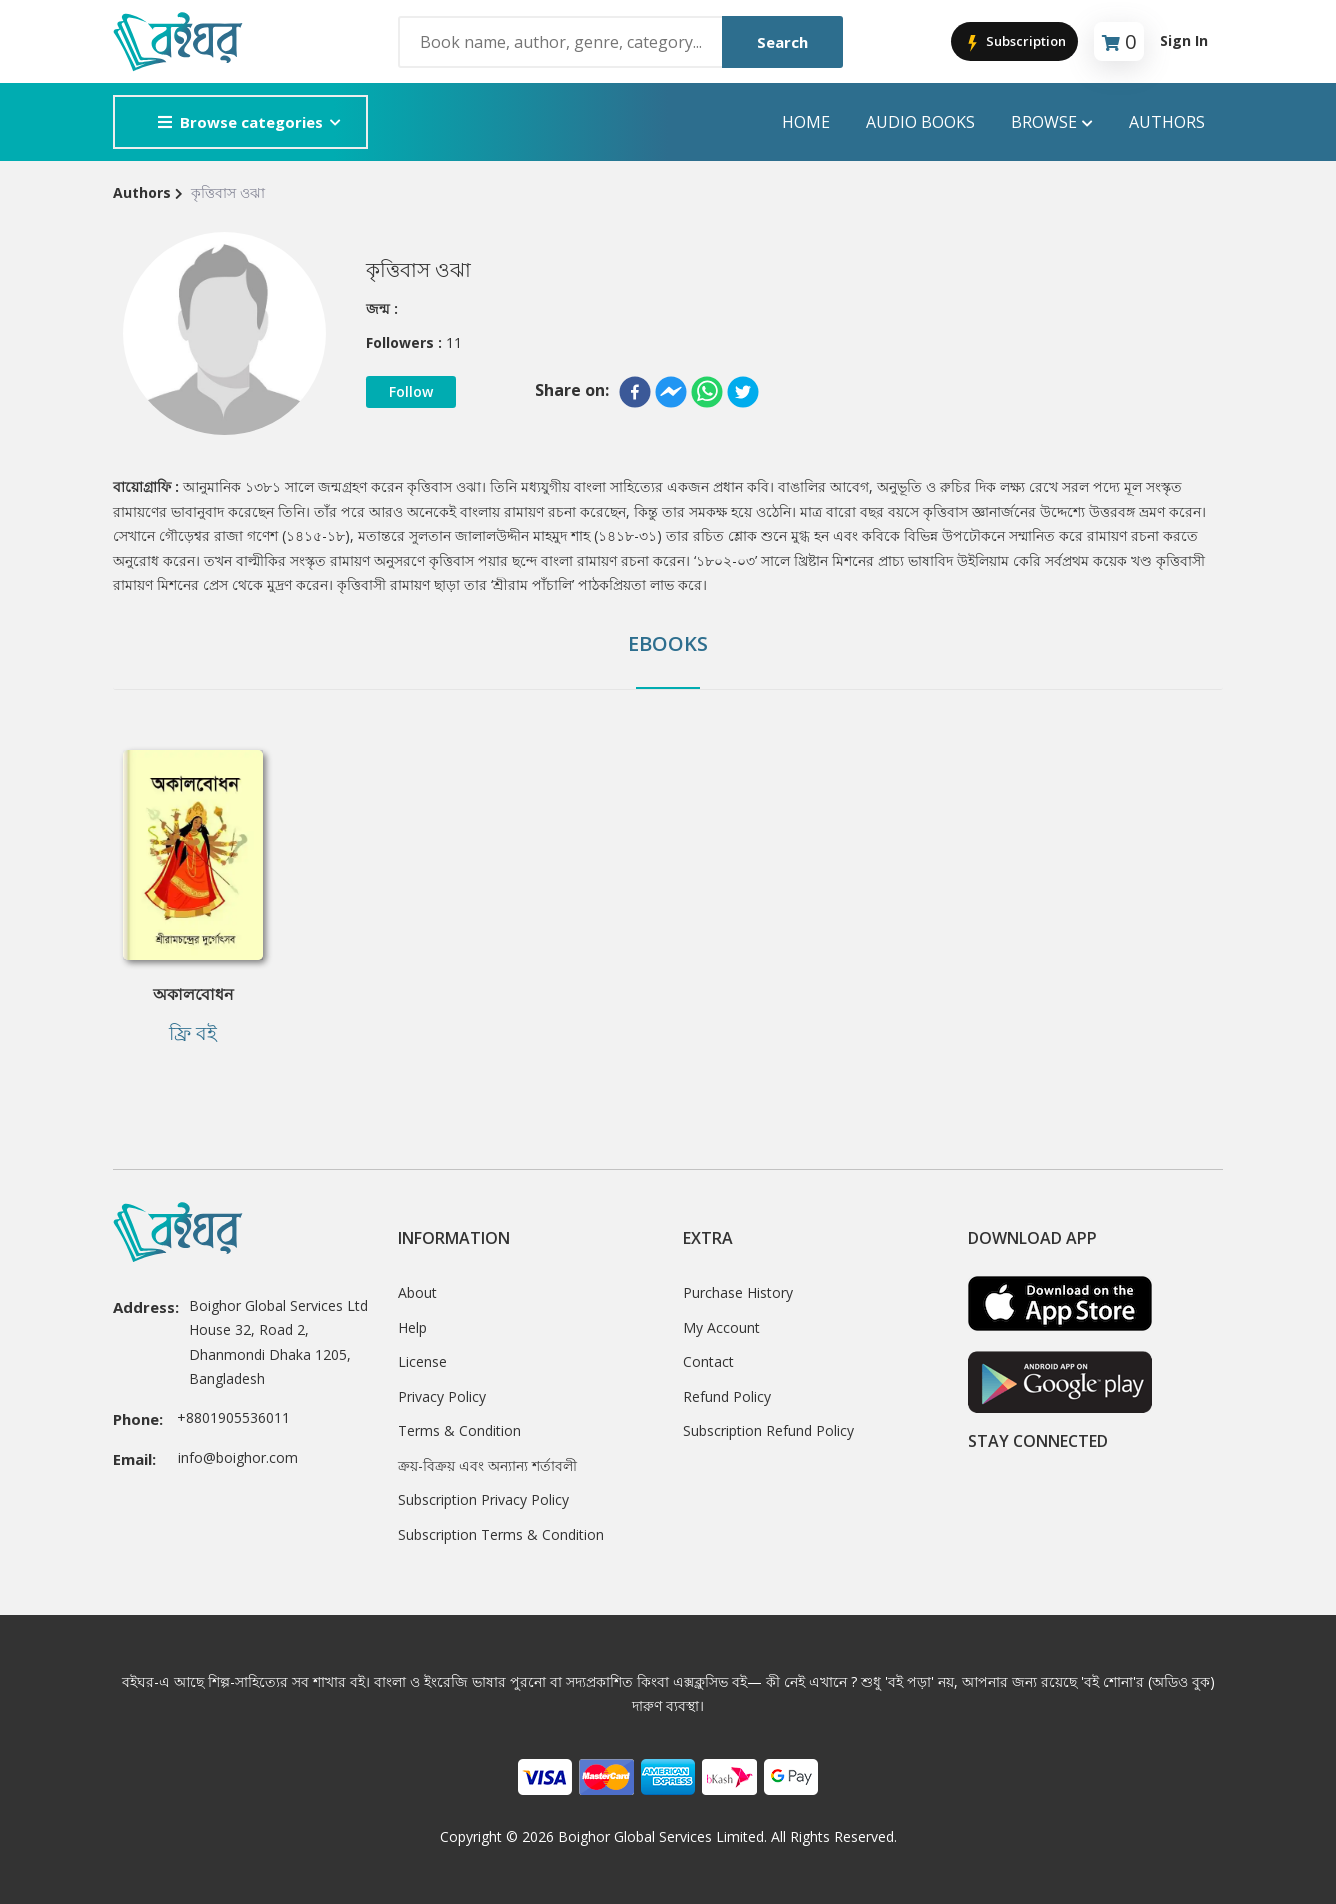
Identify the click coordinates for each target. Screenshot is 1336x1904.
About (417, 1292)
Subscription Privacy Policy (483, 1499)
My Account (721, 1327)
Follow (411, 391)
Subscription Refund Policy (768, 1430)
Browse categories (240, 122)
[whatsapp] (707, 392)
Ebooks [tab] (668, 643)
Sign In (1184, 40)
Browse (1052, 122)
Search (782, 42)
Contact (708, 1361)
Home (806, 122)
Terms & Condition (459, 1430)
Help (412, 1327)
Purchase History (738, 1292)
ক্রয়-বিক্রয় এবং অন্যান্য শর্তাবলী (487, 1465)
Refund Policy (727, 1396)
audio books (920, 122)
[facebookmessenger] (671, 392)
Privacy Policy (442, 1396)
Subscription (1014, 42)
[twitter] (743, 392)
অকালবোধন (193, 994)
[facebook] (635, 392)
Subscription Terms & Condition (501, 1534)
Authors (1167, 122)
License (422, 1361)
